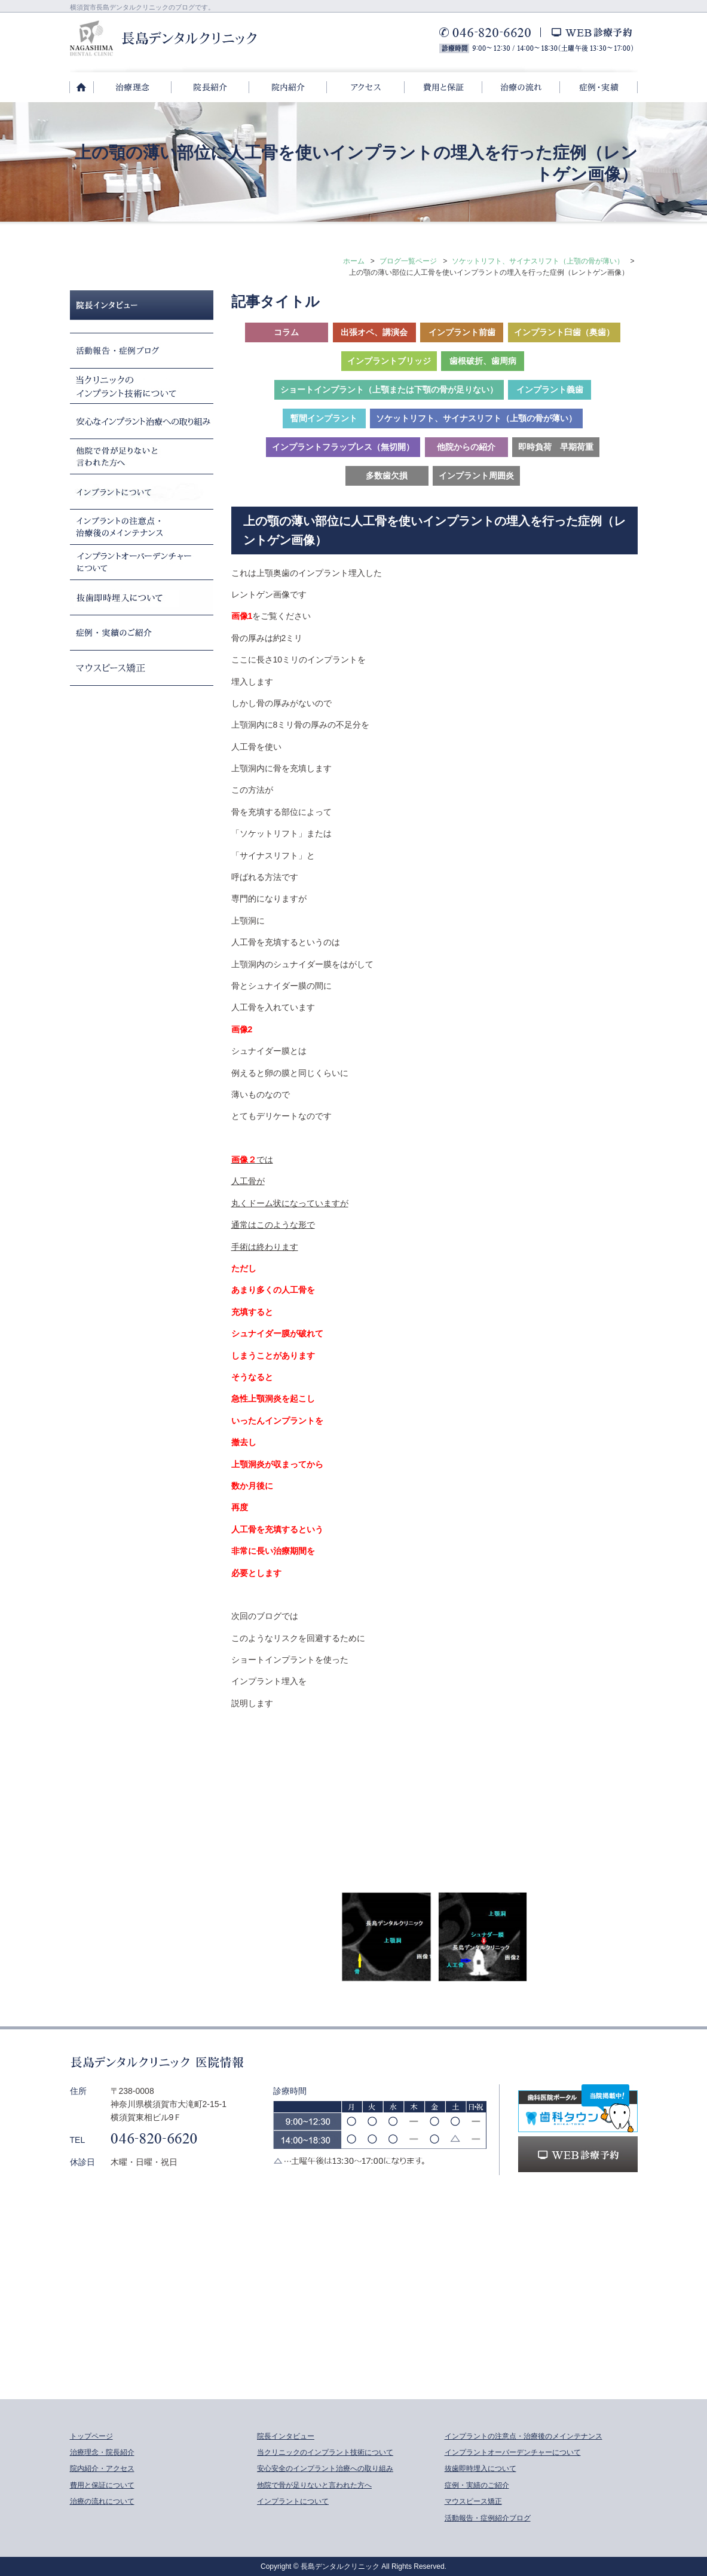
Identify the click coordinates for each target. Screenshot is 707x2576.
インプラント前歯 (462, 332)
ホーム (354, 261)
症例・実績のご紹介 (477, 2485)
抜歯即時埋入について (480, 2468)
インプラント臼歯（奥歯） (564, 332)
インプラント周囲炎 (476, 475)
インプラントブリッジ (389, 361)
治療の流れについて (102, 2501)
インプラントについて (293, 2501)
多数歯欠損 (387, 475)
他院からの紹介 (466, 447)
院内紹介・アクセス (102, 2468)
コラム (286, 332)
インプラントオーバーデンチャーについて (513, 2452)
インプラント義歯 (549, 389)
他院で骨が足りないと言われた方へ (314, 2485)
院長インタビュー (285, 2436)
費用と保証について (102, 2485)
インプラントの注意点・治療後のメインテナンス (523, 2436)
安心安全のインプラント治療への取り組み (325, 2468)
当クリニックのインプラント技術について (325, 2452)
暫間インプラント (323, 418)
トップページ (91, 2436)
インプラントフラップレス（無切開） (343, 447)
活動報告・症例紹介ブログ (488, 2518)
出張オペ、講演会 (374, 332)
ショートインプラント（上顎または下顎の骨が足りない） (389, 389)
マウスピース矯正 (473, 2501)
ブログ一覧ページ (408, 261)
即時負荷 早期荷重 (555, 447)
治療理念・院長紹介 (102, 2452)
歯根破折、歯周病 (482, 361)
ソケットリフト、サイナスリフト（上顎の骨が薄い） (538, 261)
